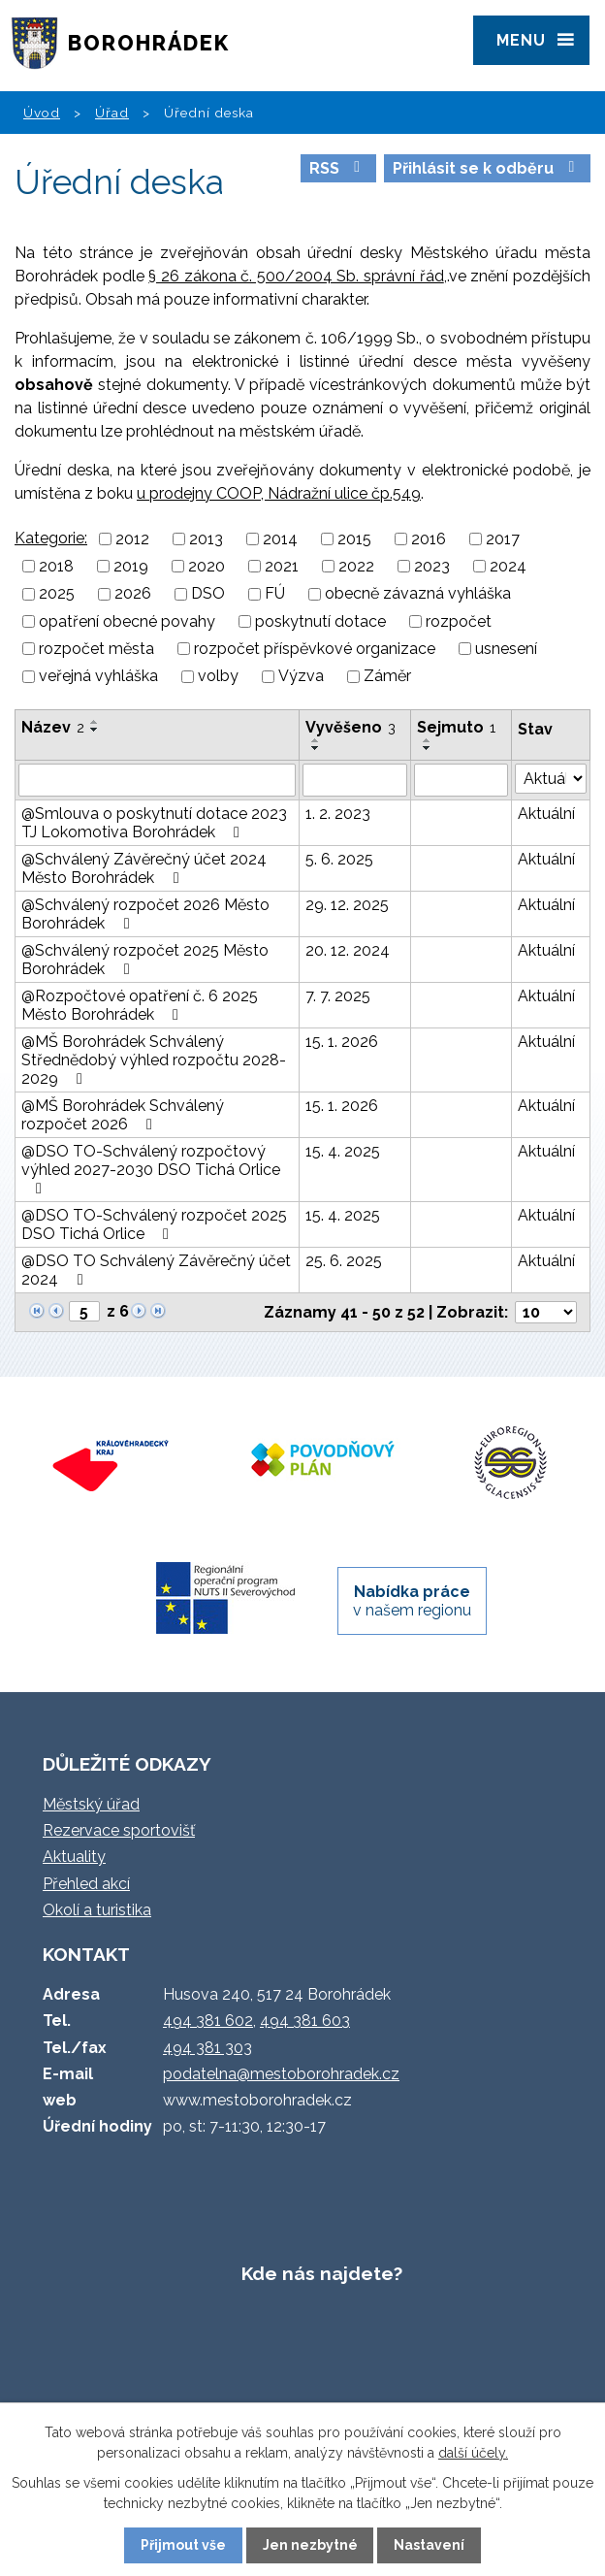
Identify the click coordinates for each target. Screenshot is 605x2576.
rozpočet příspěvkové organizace (314, 648)
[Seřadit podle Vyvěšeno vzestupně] (316, 740)
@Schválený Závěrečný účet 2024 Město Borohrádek (144, 868)
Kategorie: (51, 538)
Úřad (112, 112)
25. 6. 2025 (343, 1261)
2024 (508, 566)
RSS (337, 168)
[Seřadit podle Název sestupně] (95, 730)
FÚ (275, 594)
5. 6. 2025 (339, 859)
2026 (132, 594)
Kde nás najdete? (321, 2273)
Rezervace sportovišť (119, 1830)
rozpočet (459, 621)
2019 (130, 566)
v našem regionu (412, 1600)
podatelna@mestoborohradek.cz (281, 2074)
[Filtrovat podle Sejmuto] (460, 780)
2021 (282, 566)
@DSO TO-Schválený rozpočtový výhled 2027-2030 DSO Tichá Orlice (150, 1169)
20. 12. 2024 (347, 950)
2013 (206, 539)
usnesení (506, 648)
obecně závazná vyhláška (418, 594)
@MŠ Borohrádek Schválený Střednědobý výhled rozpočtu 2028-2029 (153, 1060)
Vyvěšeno (350, 727)
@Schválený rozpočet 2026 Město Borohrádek (145, 914)
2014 (280, 539)
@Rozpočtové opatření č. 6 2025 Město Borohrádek (139, 1005)
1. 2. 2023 (337, 813)
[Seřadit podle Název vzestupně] (95, 722)
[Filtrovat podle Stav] (551, 779)
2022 (356, 566)
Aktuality (74, 1856)
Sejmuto (456, 727)
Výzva (301, 677)
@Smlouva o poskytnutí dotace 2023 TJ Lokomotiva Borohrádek (154, 822)
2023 (432, 566)
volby (218, 677)
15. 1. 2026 (341, 1041)
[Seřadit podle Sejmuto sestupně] (427, 748)
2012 (132, 539)
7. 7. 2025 (337, 996)
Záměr (387, 677)
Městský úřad (91, 1804)
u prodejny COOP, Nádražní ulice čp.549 (279, 493)
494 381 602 (208, 2020)
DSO (208, 594)
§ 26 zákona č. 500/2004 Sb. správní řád (295, 276)
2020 (206, 566)
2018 (56, 566)
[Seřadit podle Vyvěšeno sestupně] (316, 748)
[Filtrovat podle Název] (157, 780)
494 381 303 (207, 2047)
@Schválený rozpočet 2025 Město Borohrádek (145, 959)
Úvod (41, 112)
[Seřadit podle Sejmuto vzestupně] (427, 740)
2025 (57, 594)
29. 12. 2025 (347, 905)
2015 (354, 539)
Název (52, 727)
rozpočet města (96, 648)
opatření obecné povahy (127, 621)
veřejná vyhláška (98, 677)
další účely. (473, 2453)
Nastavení (429, 2545)
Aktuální (546, 813)
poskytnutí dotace (320, 621)
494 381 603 (305, 2020)
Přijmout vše (183, 2545)
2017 (503, 539)
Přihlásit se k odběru (487, 168)
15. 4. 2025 (342, 1151)
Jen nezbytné (310, 2545)
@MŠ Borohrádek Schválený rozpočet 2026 (122, 1114)
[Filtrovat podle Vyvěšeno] (354, 780)
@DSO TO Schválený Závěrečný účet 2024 (156, 1270)
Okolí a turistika (97, 1910)
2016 (428, 539)
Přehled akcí (86, 1884)
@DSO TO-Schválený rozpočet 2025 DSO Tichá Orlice (154, 1224)
